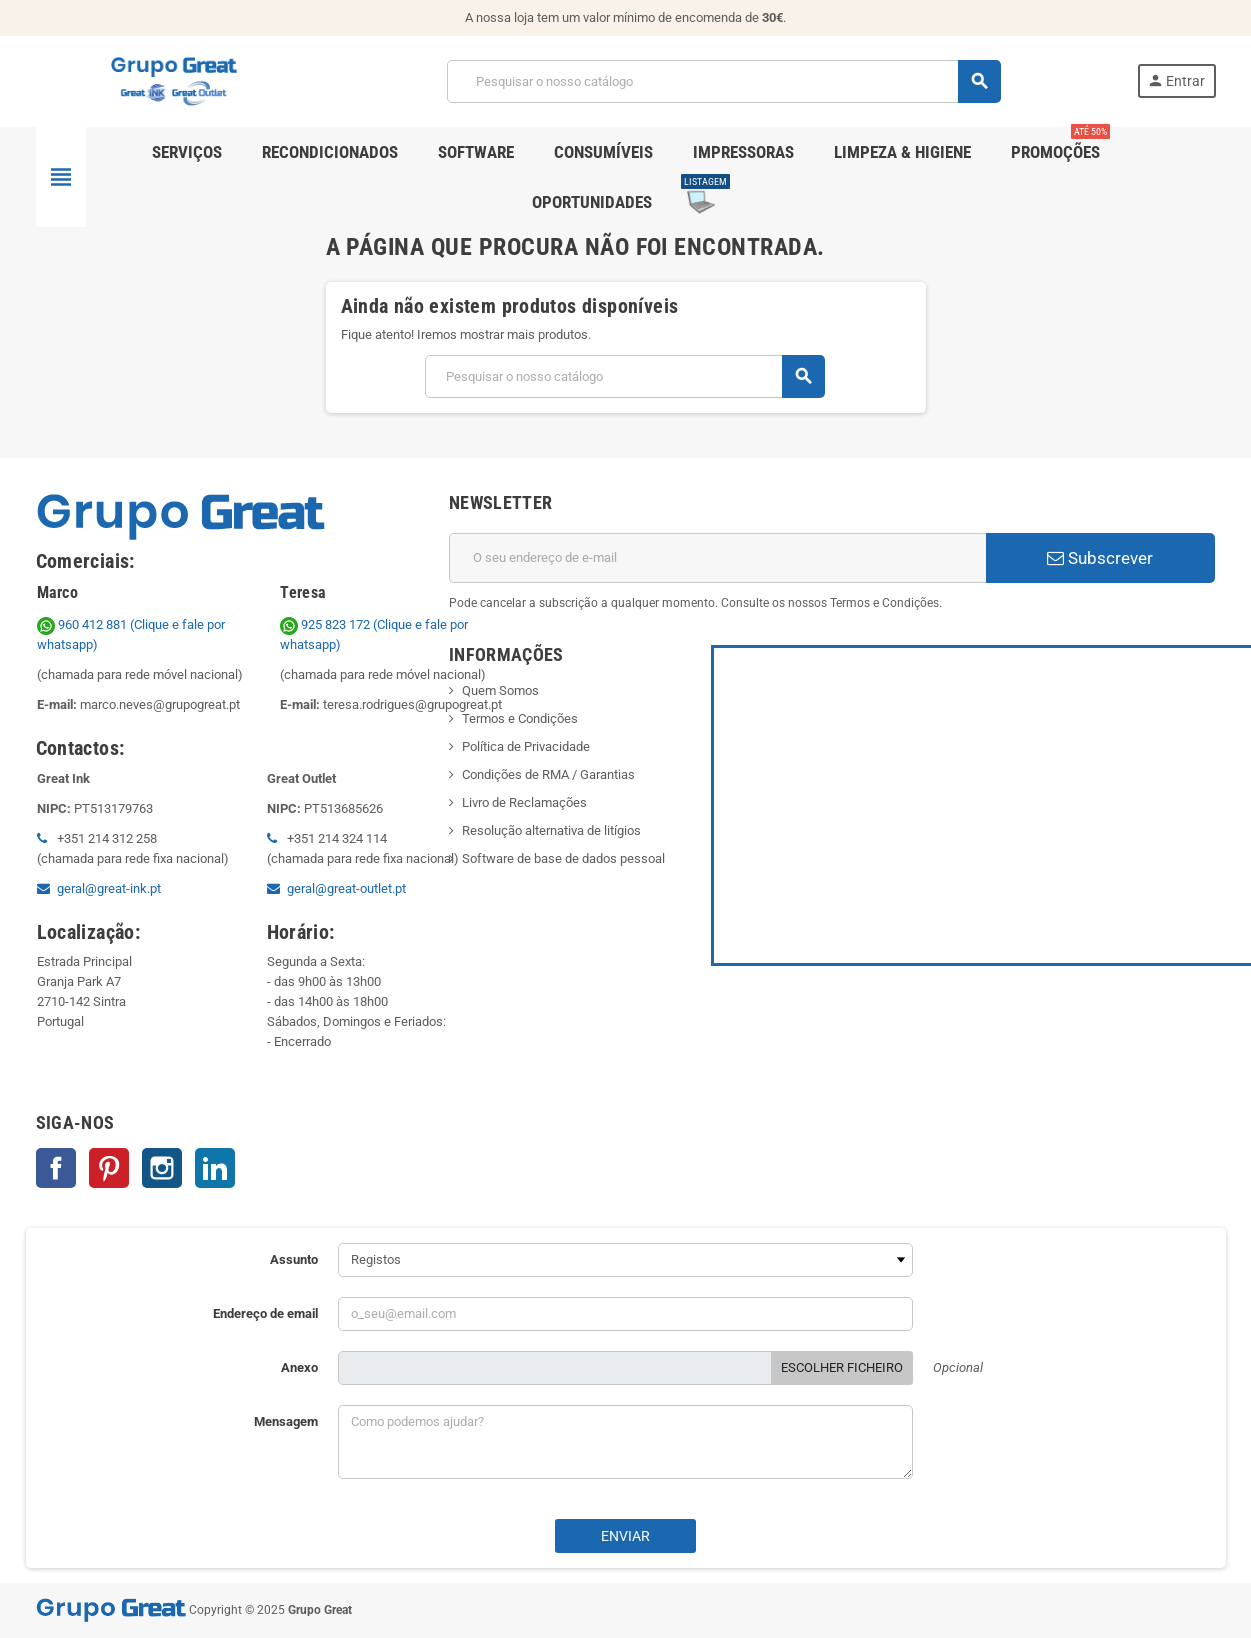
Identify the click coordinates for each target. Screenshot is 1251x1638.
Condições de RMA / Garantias (548, 774)
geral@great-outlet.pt (346, 888)
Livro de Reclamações (524, 802)
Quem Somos (500, 690)
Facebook (56, 1168)
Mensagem (286, 1421)
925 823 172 (326, 624)
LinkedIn (215, 1168)
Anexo (299, 1367)
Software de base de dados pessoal (563, 858)
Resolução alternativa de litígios (551, 830)
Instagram (162, 1168)
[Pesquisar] (723, 81)
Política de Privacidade (526, 746)
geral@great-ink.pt (109, 888)
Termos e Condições (520, 718)
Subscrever (1100, 558)
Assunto (294, 1259)
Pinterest (109, 1168)
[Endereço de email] (717, 558)
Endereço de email (265, 1313)
